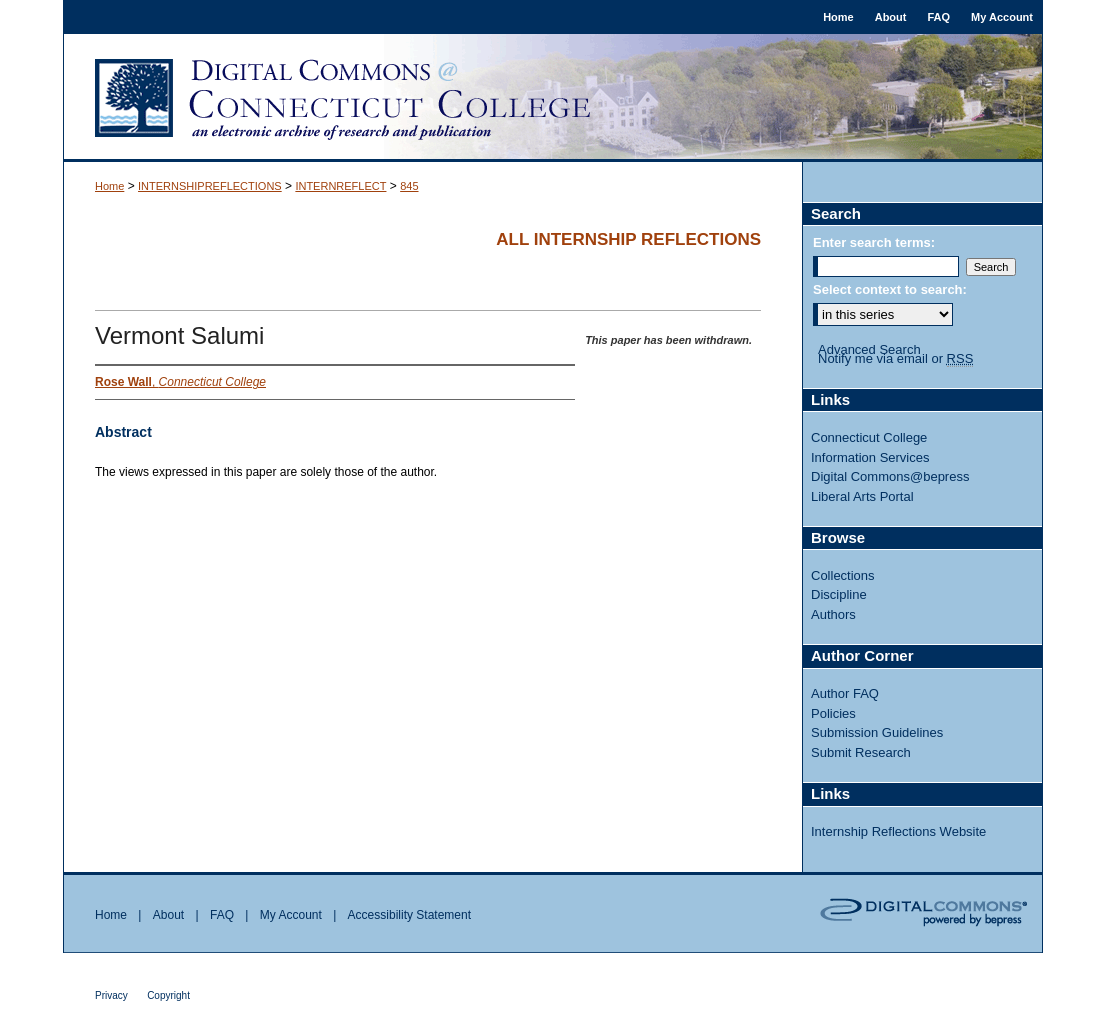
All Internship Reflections (628, 239)
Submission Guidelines (877, 732)
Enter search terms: (874, 242)
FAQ (222, 915)
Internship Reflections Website (898, 831)
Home (109, 186)
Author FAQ (845, 693)
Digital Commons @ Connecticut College (553, 98)
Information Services (870, 457)
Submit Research (861, 752)
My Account (291, 915)
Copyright (168, 995)
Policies (833, 713)
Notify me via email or (895, 359)
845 (409, 186)
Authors (833, 614)
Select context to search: (890, 289)
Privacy (111, 995)
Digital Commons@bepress (890, 476)
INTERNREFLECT (340, 186)
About (168, 915)
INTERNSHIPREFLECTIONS (210, 186)
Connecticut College (869, 437)
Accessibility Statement (409, 915)
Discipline (839, 594)
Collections (843, 575)
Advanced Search (869, 349)
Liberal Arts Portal (862, 496)
